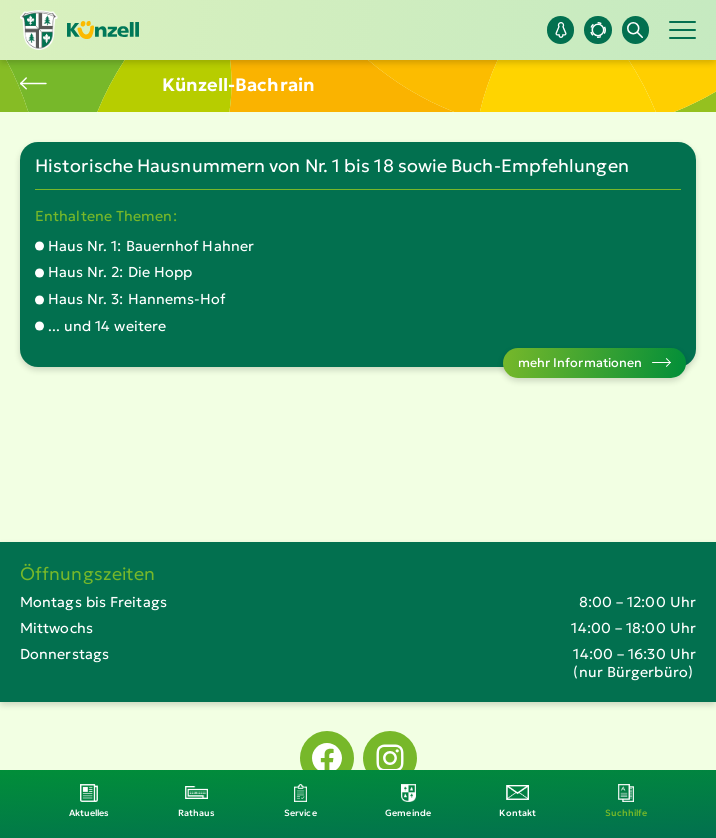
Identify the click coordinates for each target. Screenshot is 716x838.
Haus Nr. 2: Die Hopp (120, 272)
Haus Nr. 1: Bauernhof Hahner (151, 246)
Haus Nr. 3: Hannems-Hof (137, 299)
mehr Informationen (580, 362)
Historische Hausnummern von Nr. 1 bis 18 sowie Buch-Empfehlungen (332, 165)
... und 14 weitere (107, 326)
